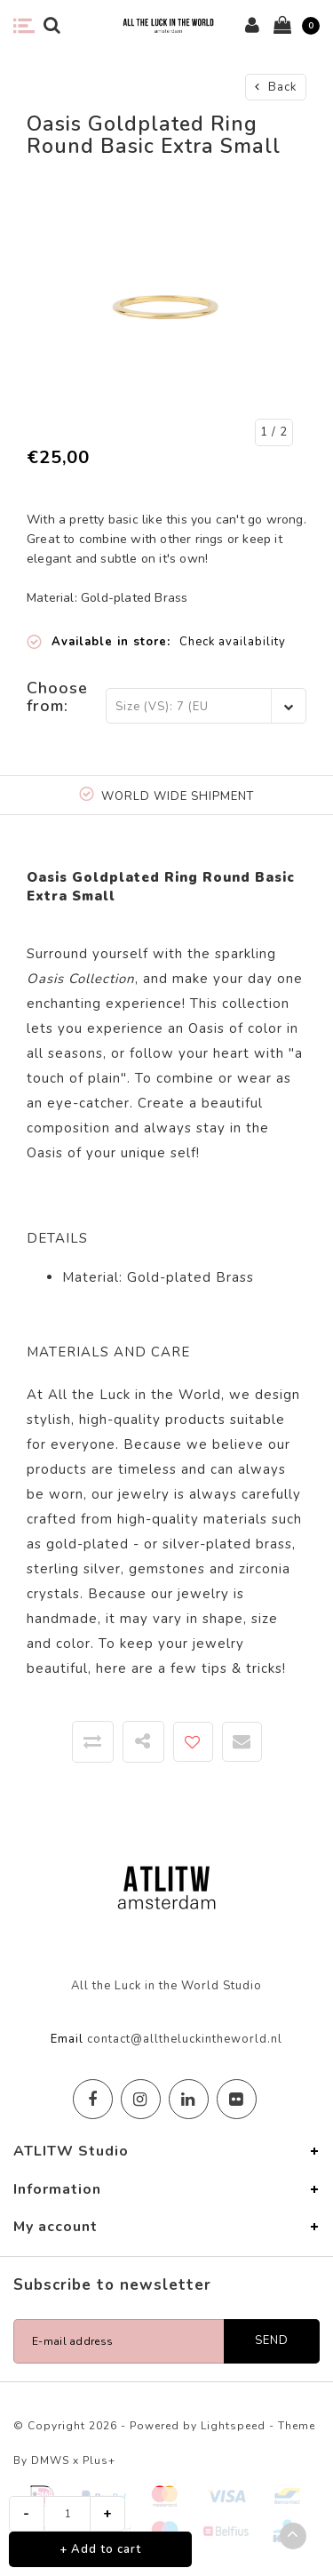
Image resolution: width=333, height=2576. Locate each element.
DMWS (50, 2460)
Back (276, 87)
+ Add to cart (100, 2549)
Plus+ (99, 2460)
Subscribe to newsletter (112, 2285)
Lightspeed (233, 2426)
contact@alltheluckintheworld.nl (184, 2039)
